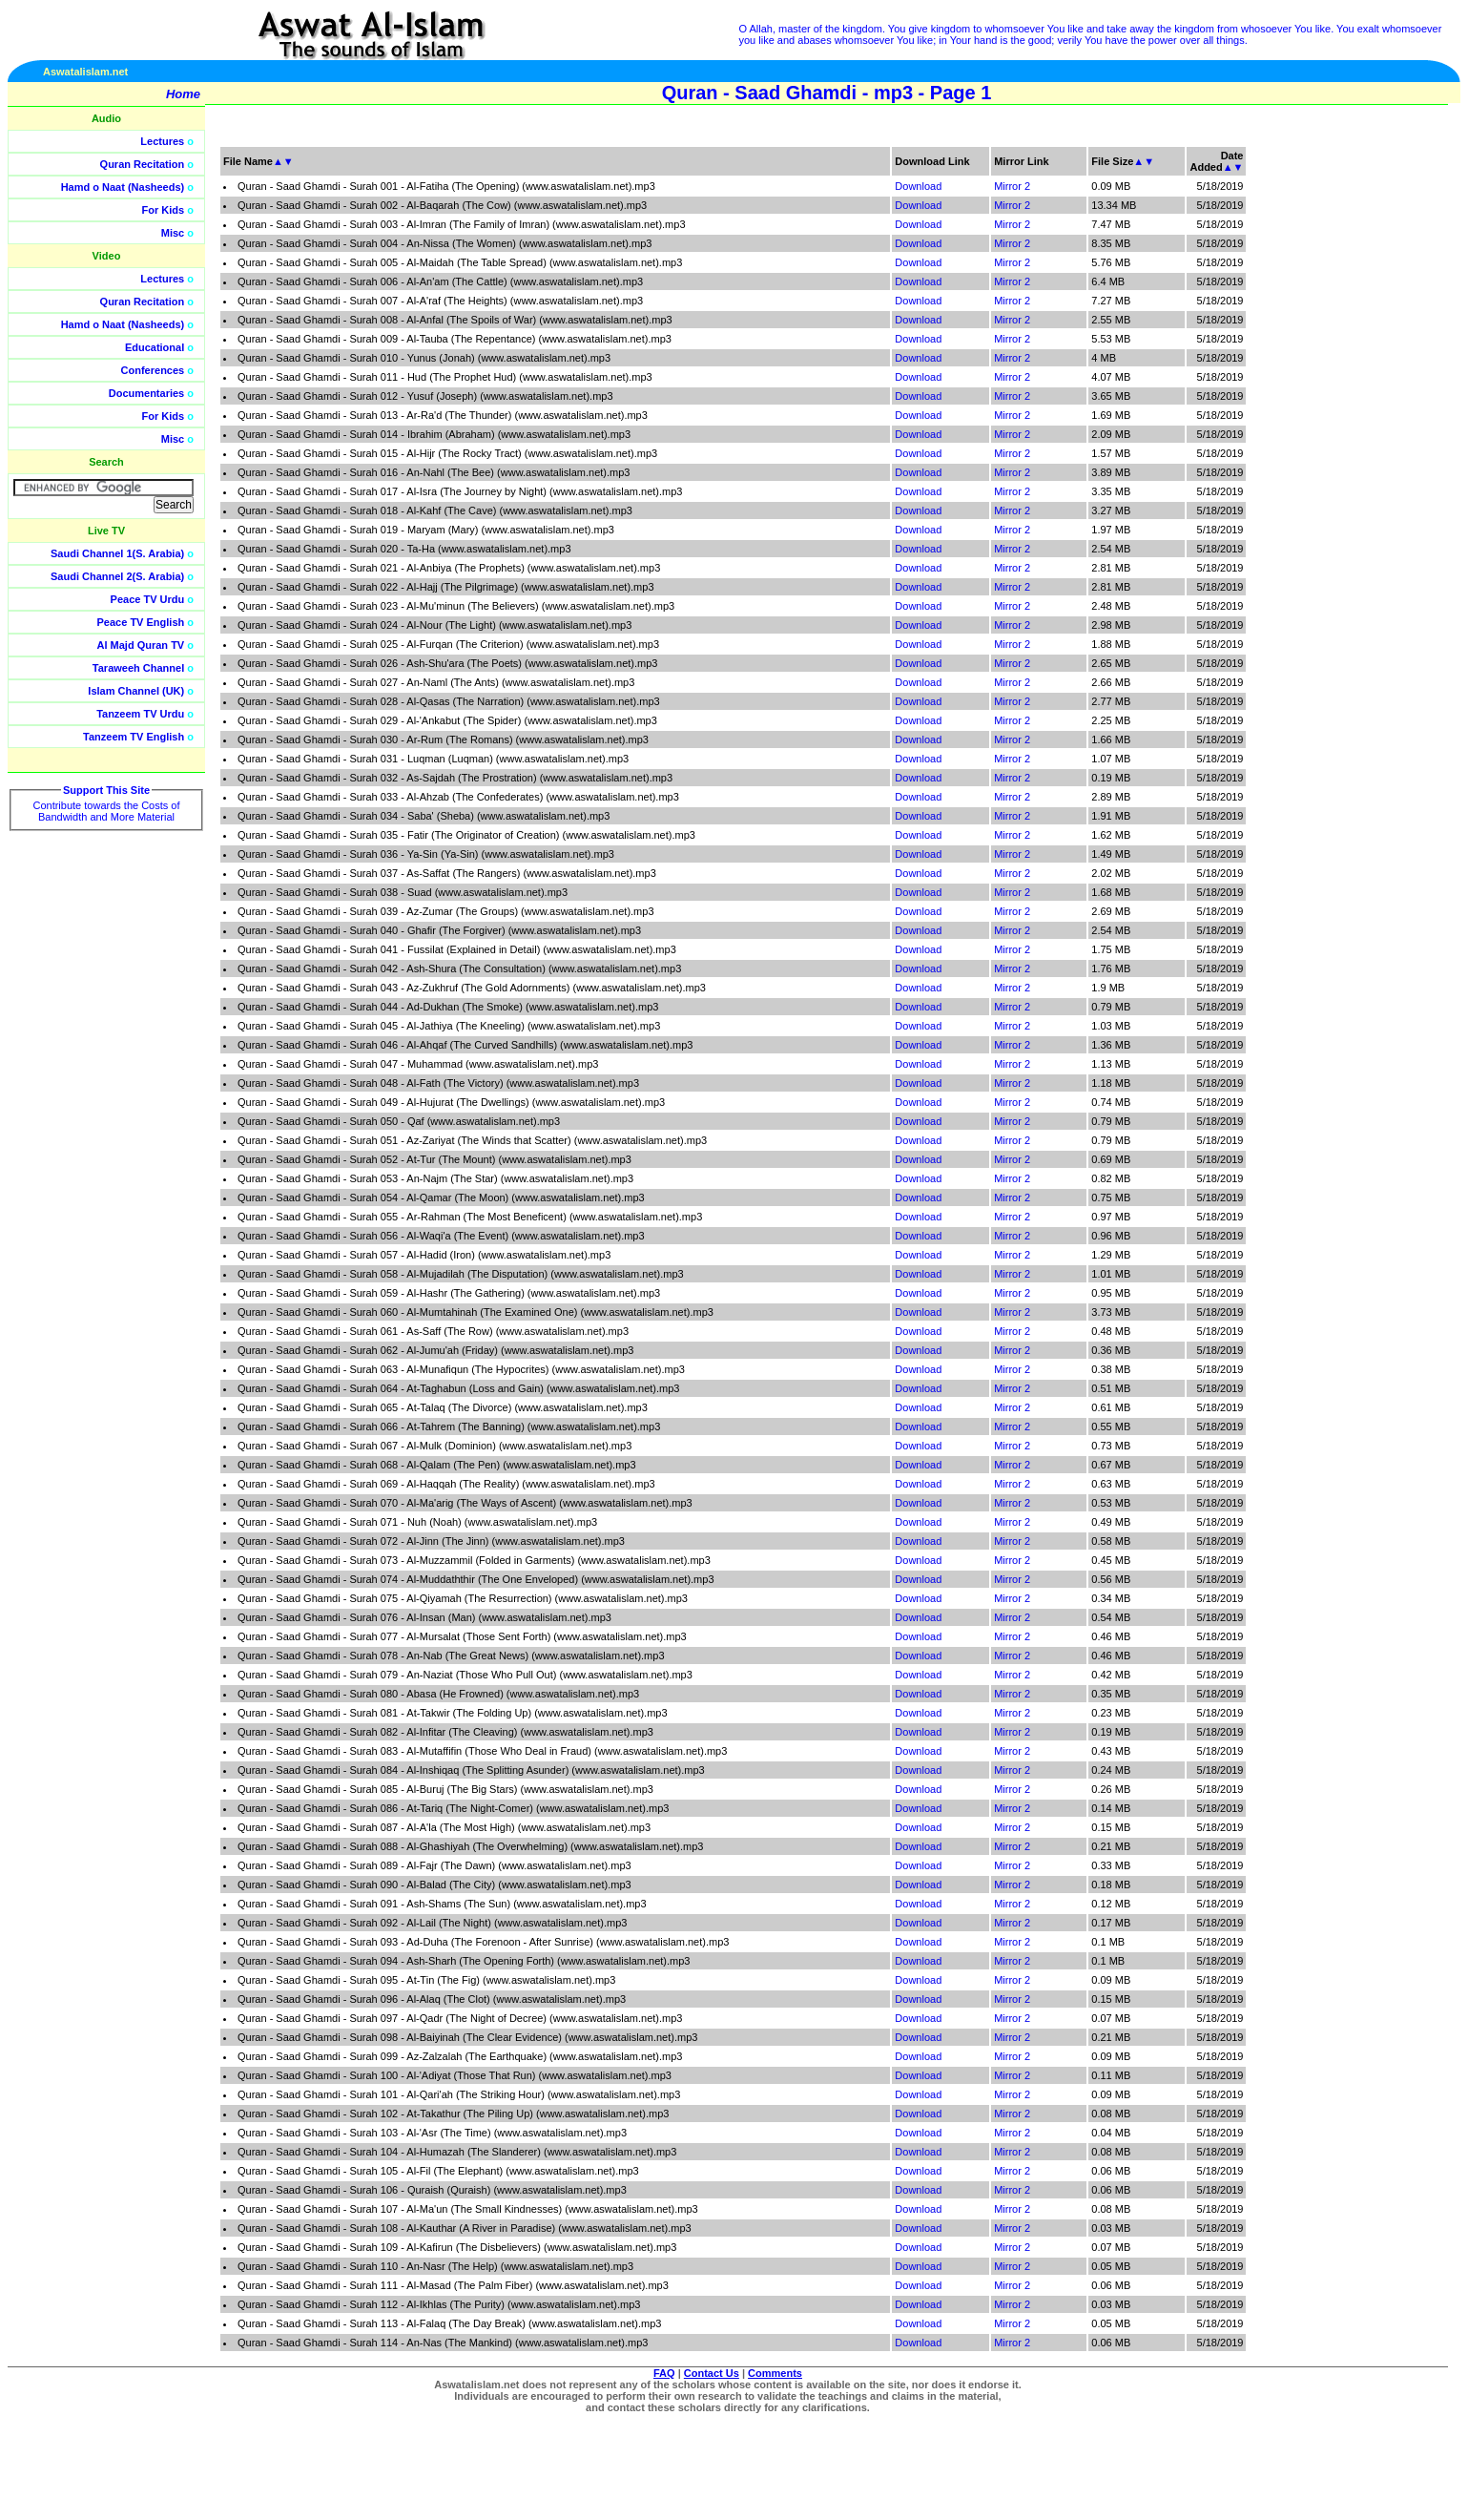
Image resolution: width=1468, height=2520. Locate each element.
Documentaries (146, 393)
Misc (172, 233)
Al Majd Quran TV (141, 645)
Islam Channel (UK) (136, 691)
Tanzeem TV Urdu (140, 713)
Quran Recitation (142, 164)
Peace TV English (141, 622)
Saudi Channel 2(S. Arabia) (117, 576)
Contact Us (711, 2373)
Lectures (162, 141)
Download (918, 186)
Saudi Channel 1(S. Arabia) (117, 553)
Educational (154, 347)
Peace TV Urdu (148, 599)
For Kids (163, 210)
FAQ (664, 2373)
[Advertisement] (1377, 429)
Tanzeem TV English (133, 736)
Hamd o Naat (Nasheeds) (123, 187)
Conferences (153, 370)
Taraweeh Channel (138, 668)
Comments (775, 2373)
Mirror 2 (1012, 186)
